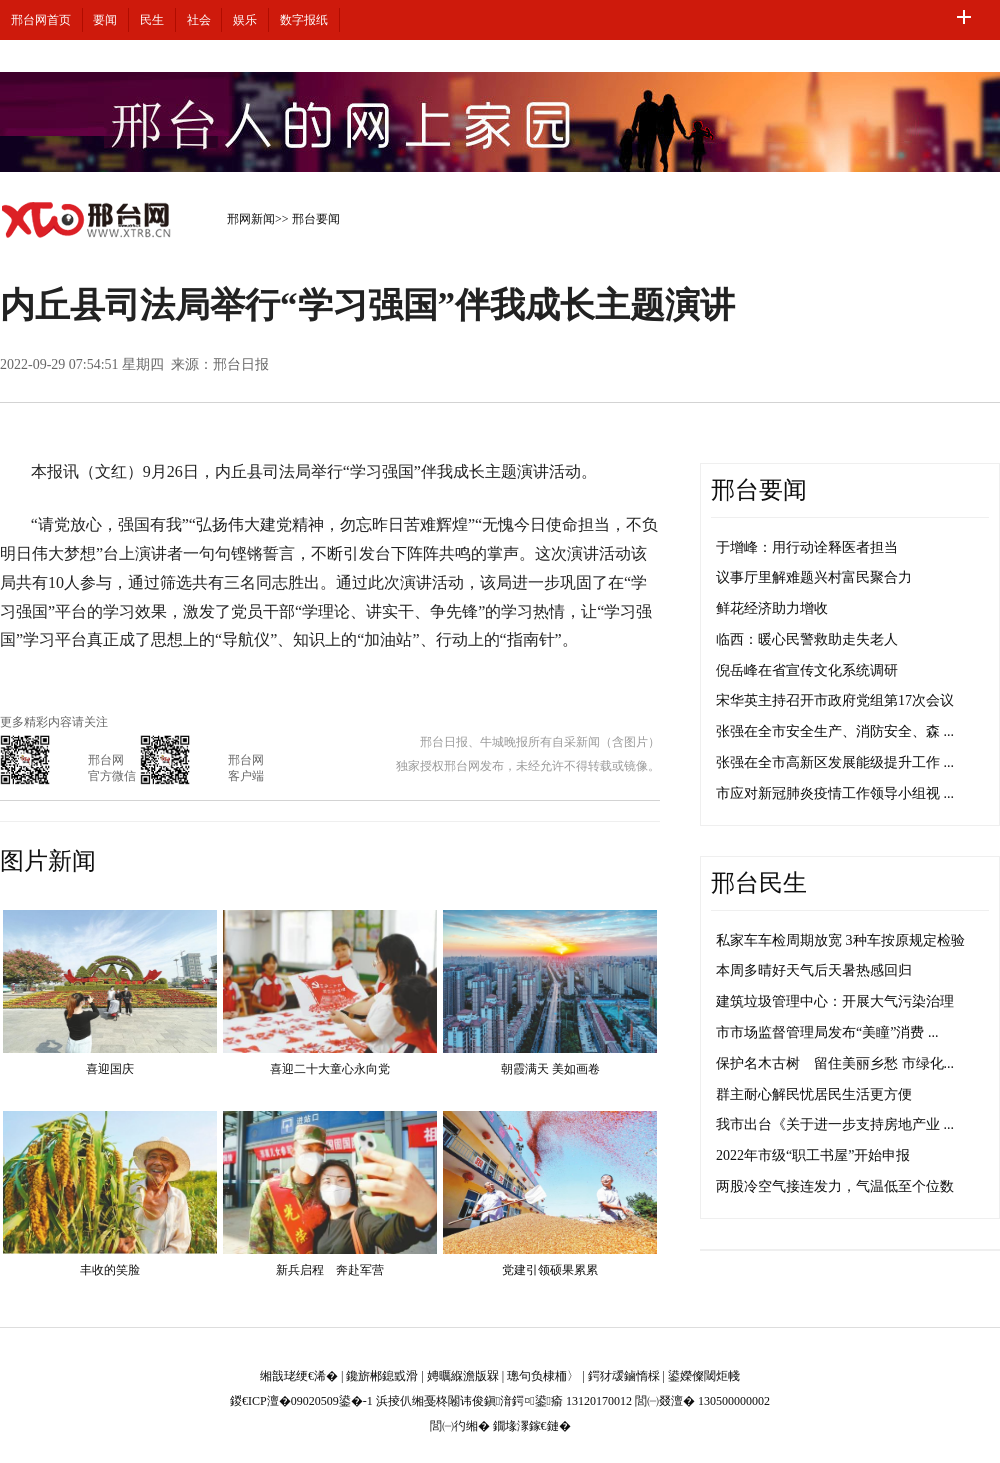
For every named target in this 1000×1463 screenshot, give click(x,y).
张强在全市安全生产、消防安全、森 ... (835, 731)
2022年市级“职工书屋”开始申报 (813, 1155)
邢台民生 (759, 883)
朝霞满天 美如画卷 (550, 1069)
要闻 (105, 20)
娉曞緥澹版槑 (463, 1376)
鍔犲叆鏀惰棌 (624, 1376)
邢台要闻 (316, 219)
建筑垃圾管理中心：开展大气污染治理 (835, 1001)
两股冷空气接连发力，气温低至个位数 (835, 1186)
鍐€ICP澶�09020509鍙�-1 (301, 1401)
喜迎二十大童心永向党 (330, 1069)
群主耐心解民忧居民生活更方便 (814, 1094)
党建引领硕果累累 (550, 1270)
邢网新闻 (251, 219)
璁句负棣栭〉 (543, 1376)
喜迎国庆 (110, 1069)
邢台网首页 (41, 20)
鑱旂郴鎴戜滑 (382, 1376)
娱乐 (245, 20)
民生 (152, 20)
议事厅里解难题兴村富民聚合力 (814, 577)
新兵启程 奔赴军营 (330, 1270)
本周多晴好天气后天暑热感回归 (814, 970)
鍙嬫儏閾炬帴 (704, 1376)
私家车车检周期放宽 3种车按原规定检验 (840, 940)
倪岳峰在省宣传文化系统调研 (807, 670)
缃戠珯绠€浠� (299, 1376)
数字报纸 (304, 20)
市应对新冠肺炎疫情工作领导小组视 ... (835, 793)
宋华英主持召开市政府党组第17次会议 (835, 700)
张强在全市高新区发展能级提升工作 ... (835, 762)
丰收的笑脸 (110, 1270)
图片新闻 (48, 861)
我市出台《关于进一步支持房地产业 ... (835, 1124)
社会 (199, 20)
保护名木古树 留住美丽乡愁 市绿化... (835, 1063)
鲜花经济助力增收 (772, 608)
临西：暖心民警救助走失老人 (807, 639)
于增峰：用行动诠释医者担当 (807, 547)
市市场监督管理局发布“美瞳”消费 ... (827, 1032)
